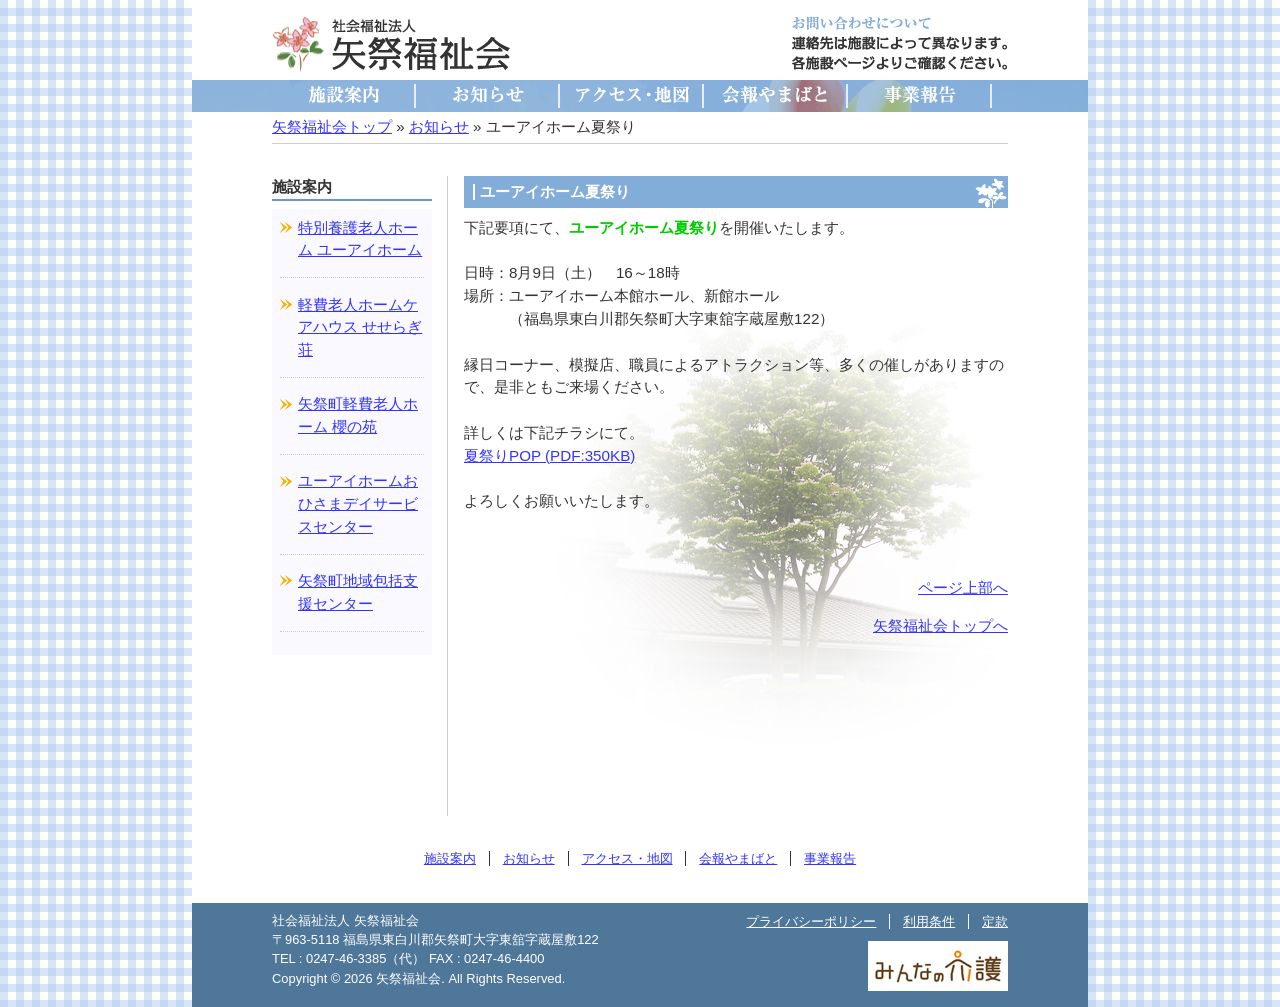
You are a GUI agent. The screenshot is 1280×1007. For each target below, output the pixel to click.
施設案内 (344, 96)
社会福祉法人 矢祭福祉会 (392, 44)
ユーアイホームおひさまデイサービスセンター (358, 503)
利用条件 (929, 921)
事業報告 (920, 96)
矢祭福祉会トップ (332, 126)
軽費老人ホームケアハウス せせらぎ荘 (360, 327)
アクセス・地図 (632, 96)
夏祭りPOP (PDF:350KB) (549, 455)
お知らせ (488, 96)
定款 (995, 921)
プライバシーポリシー (811, 921)
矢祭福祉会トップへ (940, 625)
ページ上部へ (963, 587)
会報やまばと (776, 96)
